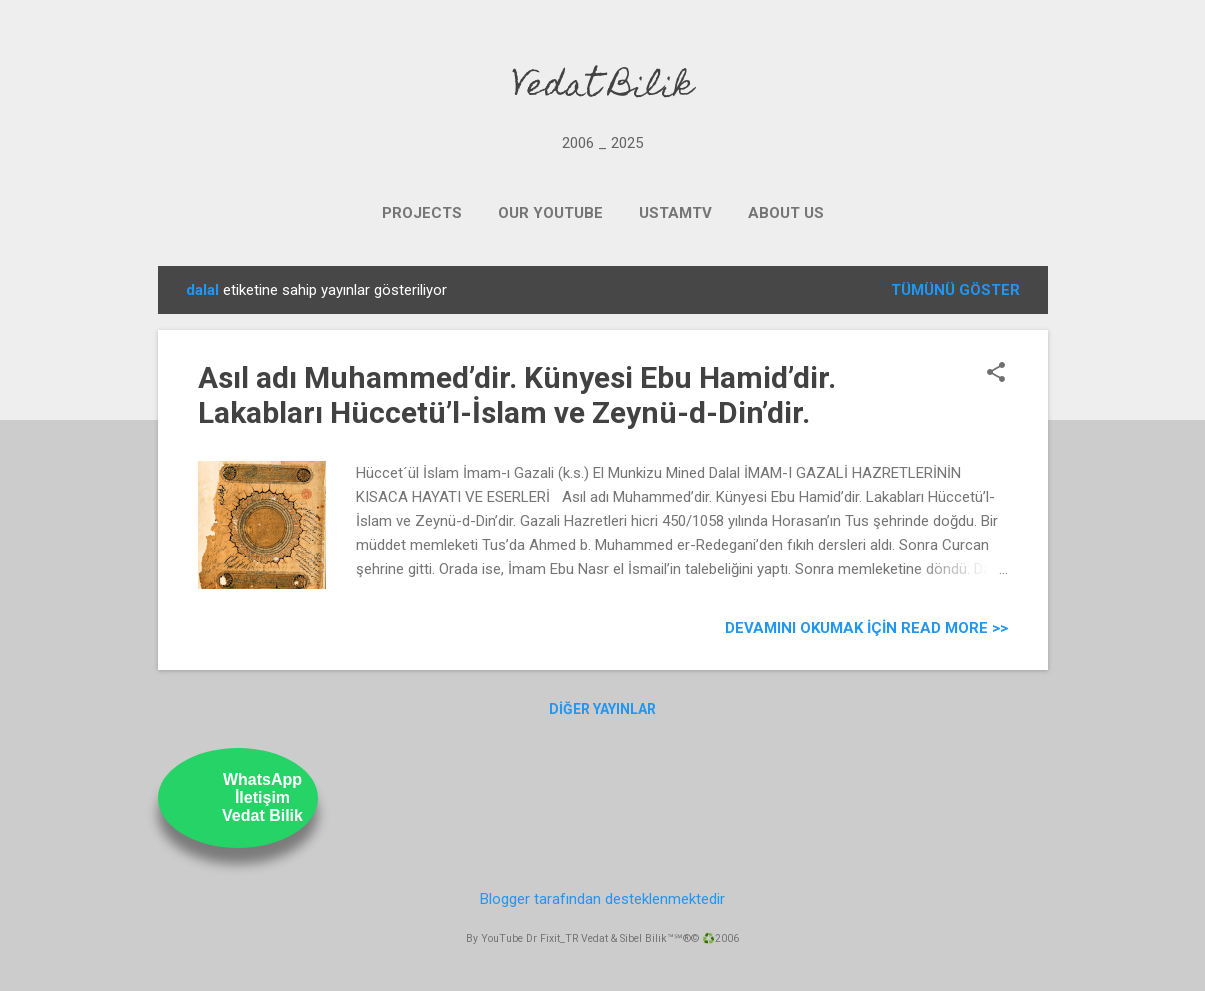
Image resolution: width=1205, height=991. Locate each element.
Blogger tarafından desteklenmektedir (602, 899)
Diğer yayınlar (602, 709)
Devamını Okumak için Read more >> (866, 628)
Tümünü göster (955, 290)
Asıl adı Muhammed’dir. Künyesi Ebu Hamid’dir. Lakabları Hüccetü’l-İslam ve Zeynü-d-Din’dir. (517, 395)
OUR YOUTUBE (550, 213)
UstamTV (675, 213)
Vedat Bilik (602, 88)
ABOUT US (786, 213)
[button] (996, 374)
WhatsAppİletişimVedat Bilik (262, 797)
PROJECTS (422, 213)
